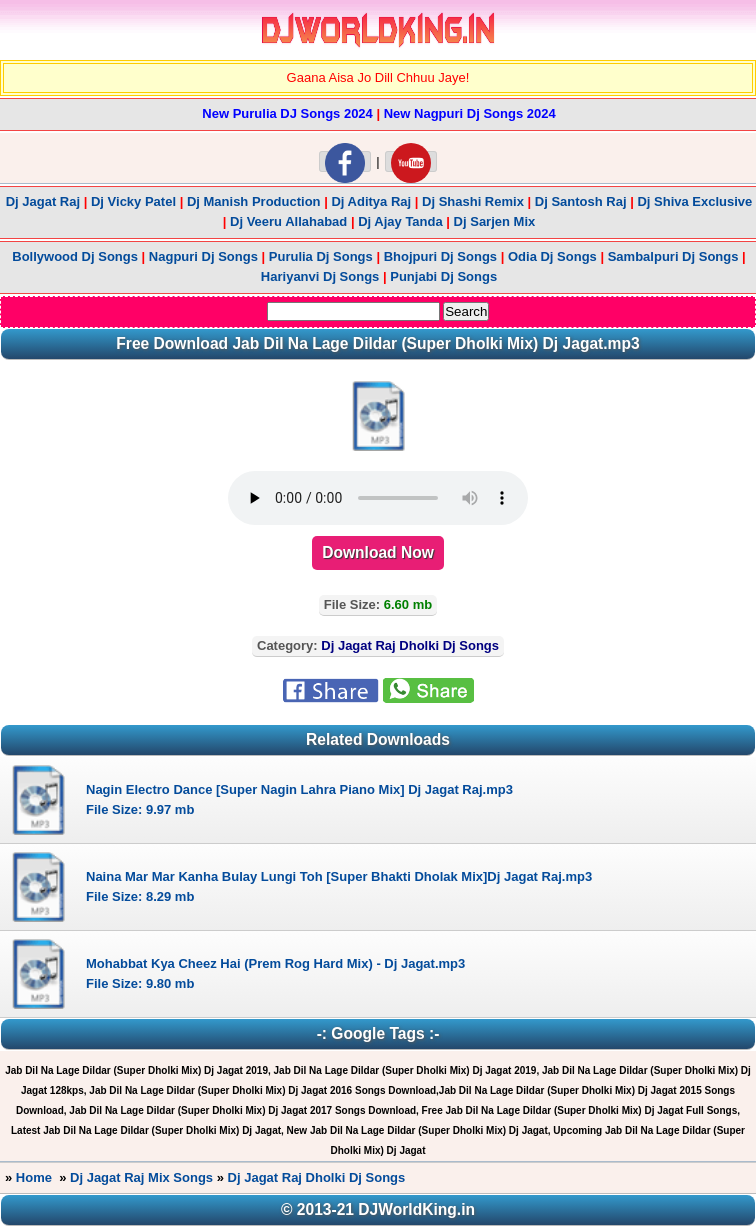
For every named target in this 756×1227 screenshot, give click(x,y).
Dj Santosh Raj (581, 201)
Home (34, 1177)
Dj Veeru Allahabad (288, 221)
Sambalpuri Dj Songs (673, 256)
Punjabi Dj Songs (443, 276)
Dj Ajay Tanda (402, 221)
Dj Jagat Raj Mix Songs (141, 1177)
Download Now (378, 552)
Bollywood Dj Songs (75, 256)
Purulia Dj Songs (321, 256)
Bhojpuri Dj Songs (440, 256)
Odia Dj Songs (552, 256)
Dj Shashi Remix (473, 201)
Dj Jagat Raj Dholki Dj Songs (317, 1177)
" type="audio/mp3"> (378, 498)
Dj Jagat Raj (43, 201)
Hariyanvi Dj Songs (320, 276)
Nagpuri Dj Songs (203, 256)
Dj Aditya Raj (371, 201)
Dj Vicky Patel (133, 201)
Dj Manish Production (254, 201)
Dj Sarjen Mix (495, 221)
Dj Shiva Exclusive (694, 201)
